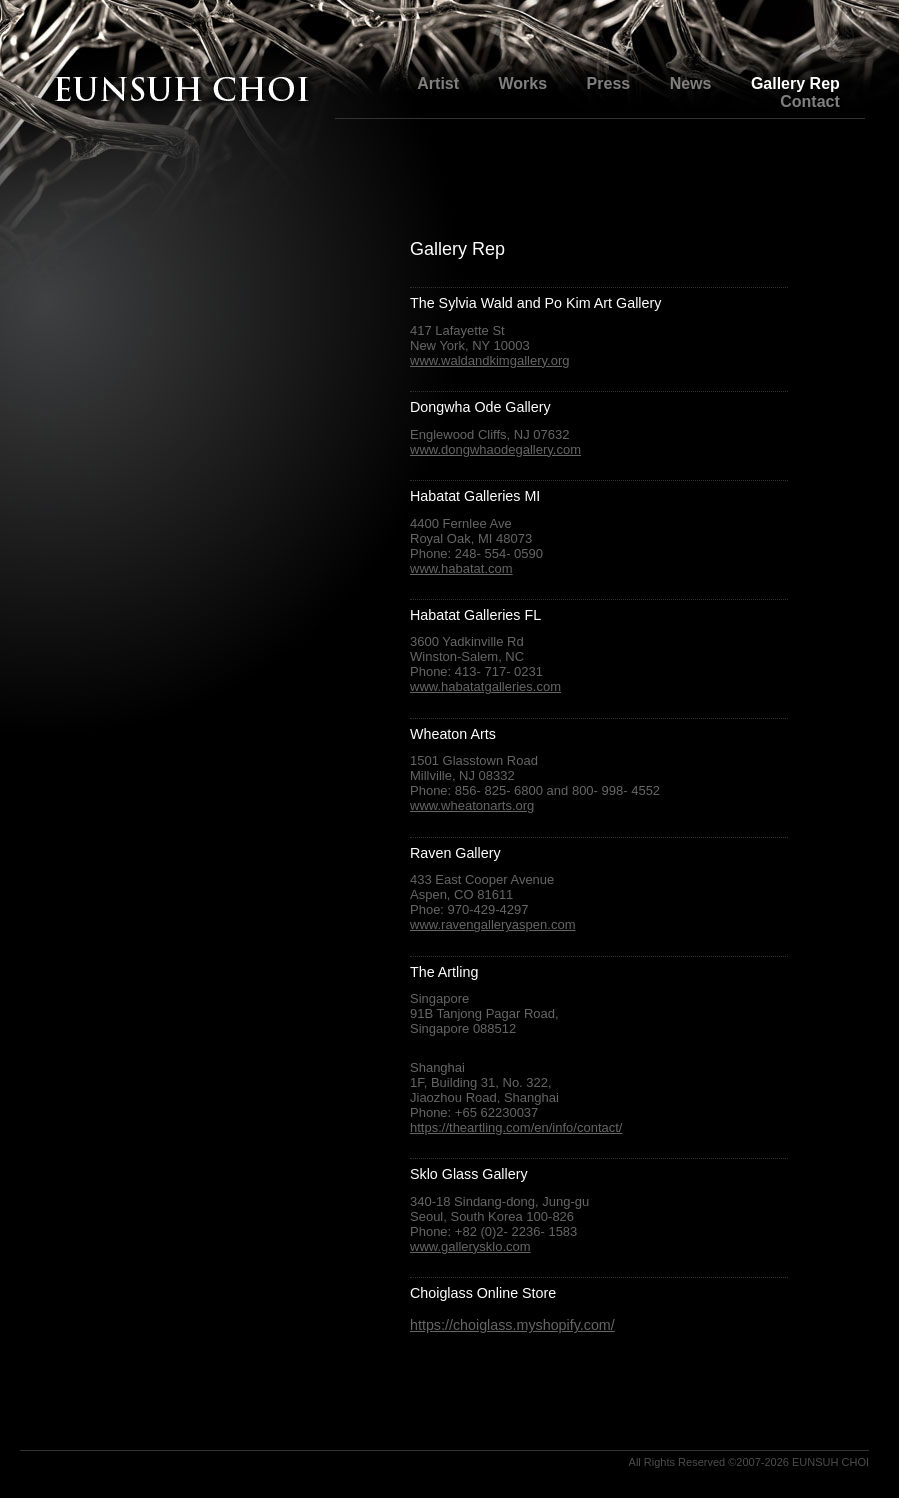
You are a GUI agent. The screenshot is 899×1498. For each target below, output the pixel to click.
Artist (438, 83)
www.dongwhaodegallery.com (495, 449)
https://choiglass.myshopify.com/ (512, 1325)
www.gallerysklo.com (470, 1246)
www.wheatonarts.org (472, 805)
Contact (810, 101)
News (691, 83)
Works (523, 83)
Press (609, 83)
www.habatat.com (461, 568)
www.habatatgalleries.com (485, 686)
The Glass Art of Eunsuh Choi (180, 92)
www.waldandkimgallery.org (489, 360)
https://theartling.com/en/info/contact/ (516, 1127)
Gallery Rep (795, 83)
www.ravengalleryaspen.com (492, 924)
